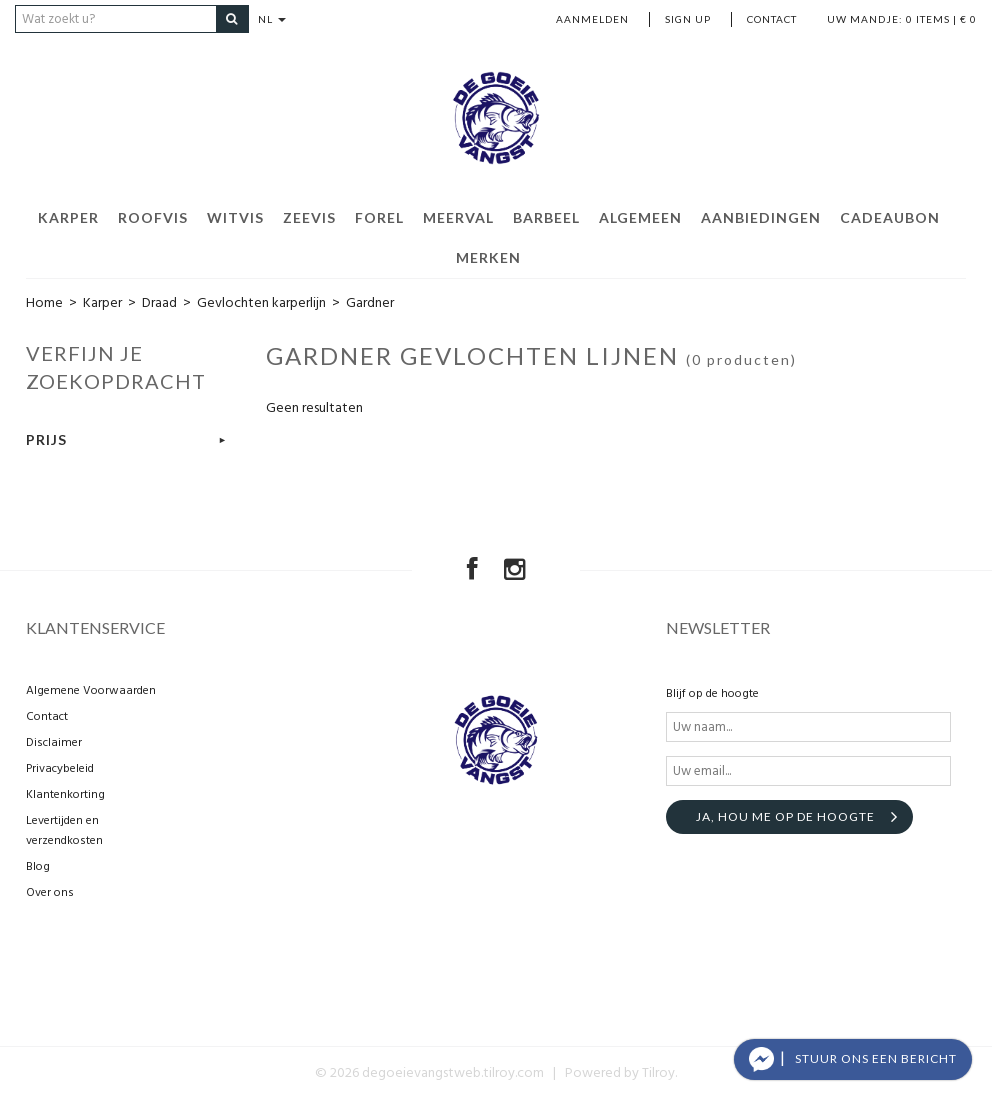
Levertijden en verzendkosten (64, 831)
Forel (379, 217)
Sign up (688, 19)
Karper (68, 217)
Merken (488, 257)
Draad (159, 303)
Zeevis (309, 217)
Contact (772, 19)
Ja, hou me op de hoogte (785, 816)
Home (44, 303)
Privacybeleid (60, 769)
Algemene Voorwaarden (91, 691)
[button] (853, 1059)
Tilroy (658, 1073)
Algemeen (640, 217)
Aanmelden (592, 19)
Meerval (458, 217)
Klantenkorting (65, 795)
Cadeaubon (890, 217)
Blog (38, 867)
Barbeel (546, 217)
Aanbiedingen (761, 217)
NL (273, 19)
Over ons (50, 893)
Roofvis (153, 217)
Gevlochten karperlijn (261, 303)
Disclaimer (54, 743)
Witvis (235, 217)
